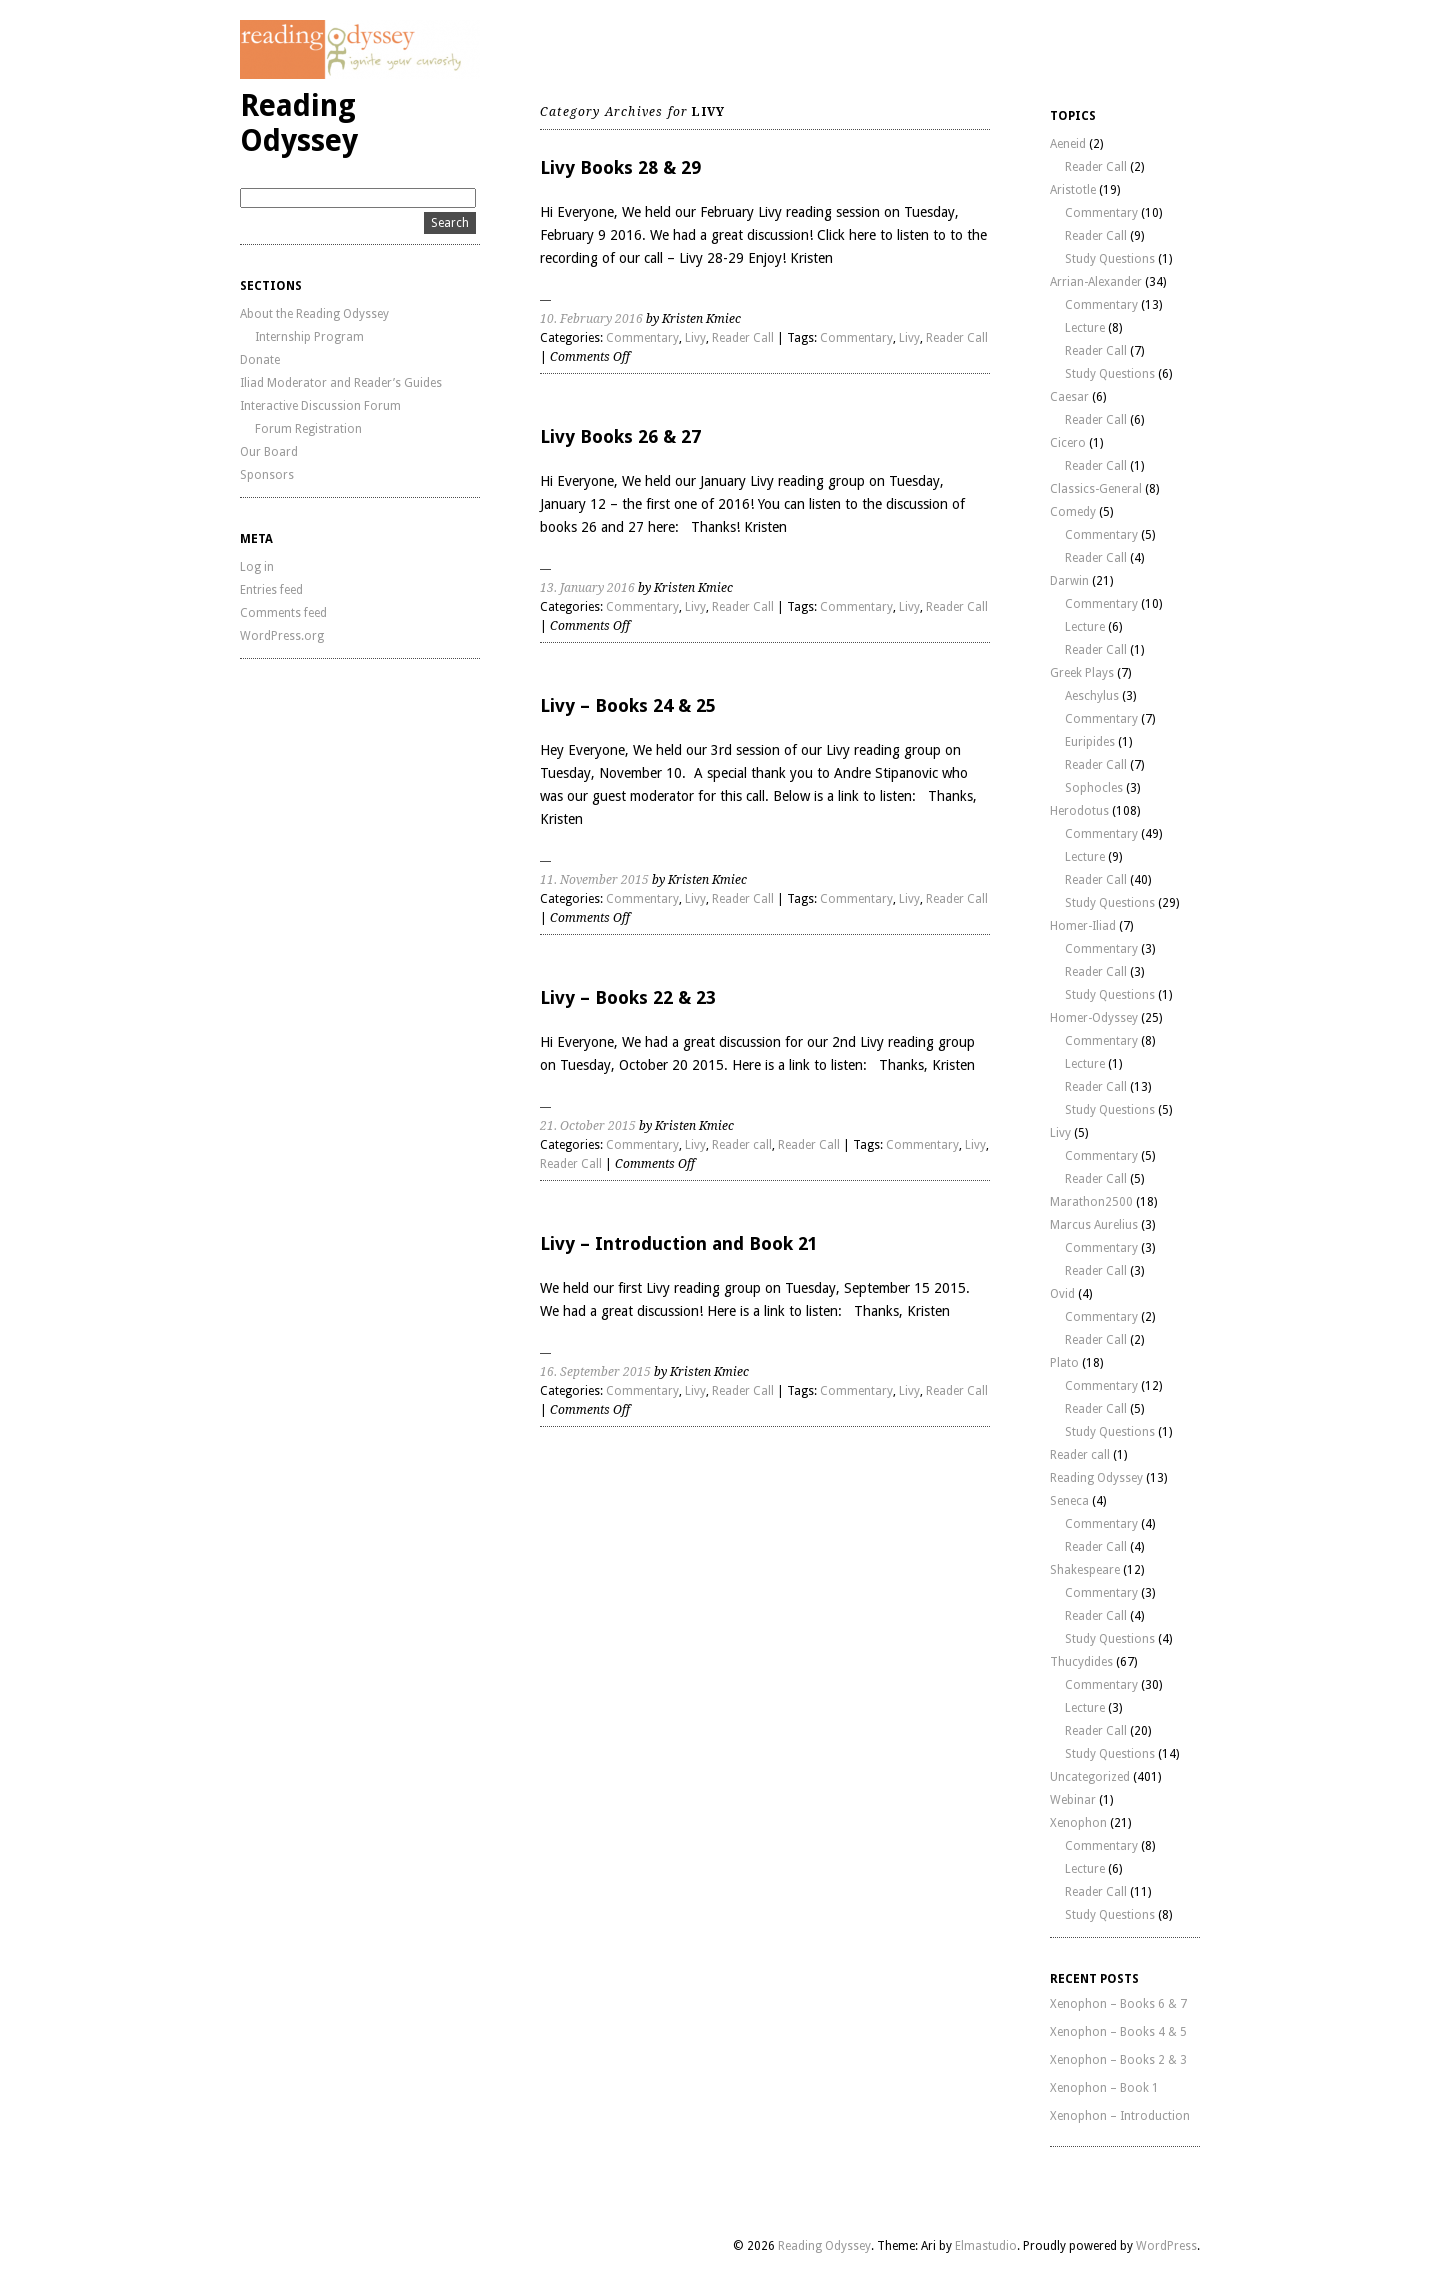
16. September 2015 (595, 1372)
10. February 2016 (591, 319)
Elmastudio (986, 2246)
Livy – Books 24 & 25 (628, 705)
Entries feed (271, 590)
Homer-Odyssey (1094, 1018)
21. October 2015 (588, 1126)
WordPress (1166, 2246)
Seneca (1069, 1501)
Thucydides (1081, 1662)
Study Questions (1110, 259)
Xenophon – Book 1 (1104, 2088)
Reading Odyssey (299, 123)
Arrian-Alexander (1096, 282)
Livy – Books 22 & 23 (628, 997)
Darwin (1069, 581)
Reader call (742, 1145)
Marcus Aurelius (1094, 1225)
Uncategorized (1090, 1777)
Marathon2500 (1091, 1202)
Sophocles (1094, 788)
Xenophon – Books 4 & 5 (1118, 2032)
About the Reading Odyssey (314, 314)
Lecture (1085, 328)
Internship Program (309, 337)
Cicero (1068, 443)
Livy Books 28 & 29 (620, 167)
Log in (257, 567)
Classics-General (1096, 489)
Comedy (1073, 512)
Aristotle (1073, 190)
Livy (695, 338)
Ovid (1062, 1294)
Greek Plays (1082, 673)
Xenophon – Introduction (1120, 2116)
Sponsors (267, 475)
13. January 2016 (587, 588)
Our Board (269, 452)
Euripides (1090, 742)
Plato (1064, 1363)
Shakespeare (1085, 1570)
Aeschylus (1092, 696)
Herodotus (1079, 811)
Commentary (642, 338)
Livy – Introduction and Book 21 (679, 1243)
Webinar (1073, 1800)
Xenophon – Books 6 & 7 (1118, 2004)
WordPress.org (282, 636)
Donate (260, 360)
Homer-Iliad (1083, 926)
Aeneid (1068, 144)
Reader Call (743, 338)
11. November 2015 (594, 880)
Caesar (1069, 397)
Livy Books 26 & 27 (620, 436)
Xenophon (1078, 1823)
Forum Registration (308, 429)
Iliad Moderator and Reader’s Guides (341, 383)
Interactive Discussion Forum (320, 406)
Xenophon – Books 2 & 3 (1118, 2060)
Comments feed (283, 613)
